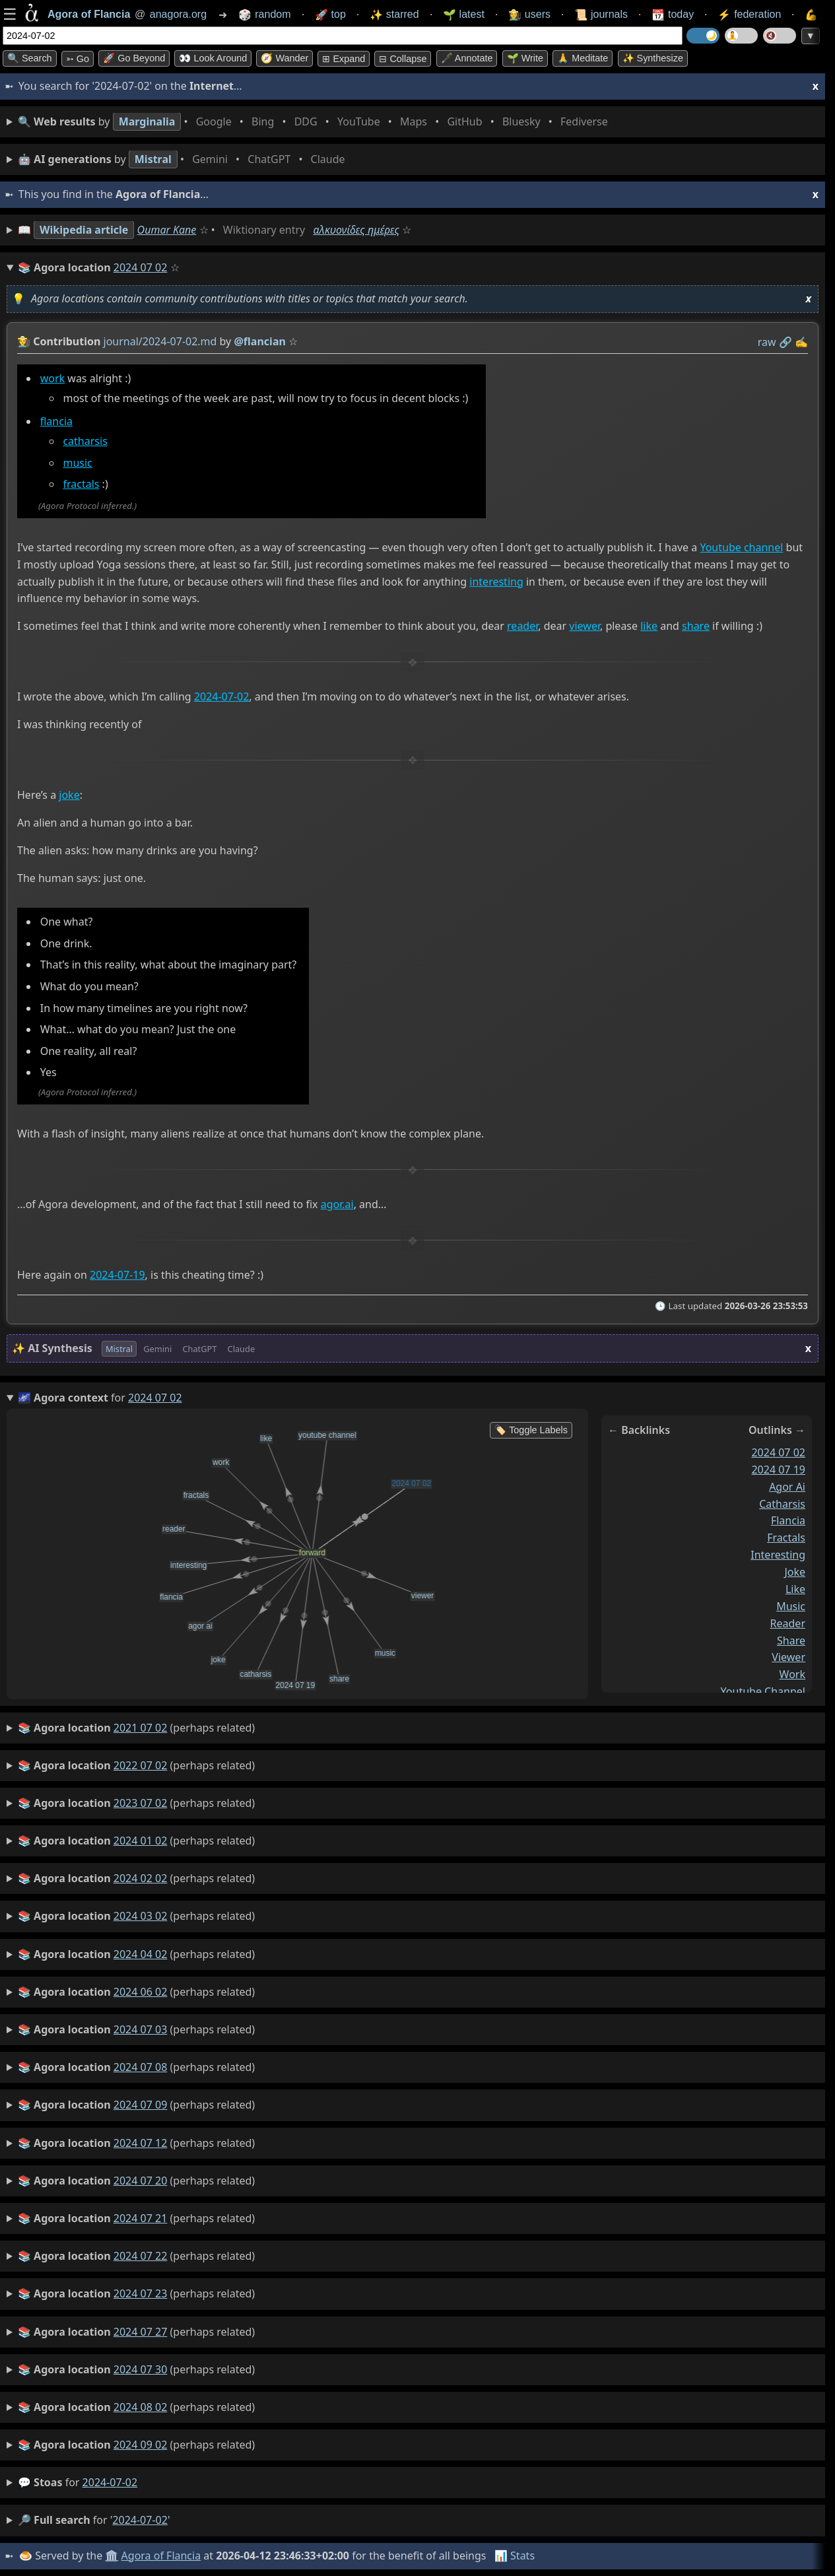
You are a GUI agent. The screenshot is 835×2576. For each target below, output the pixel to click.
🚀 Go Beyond (134, 58)
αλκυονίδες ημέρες (356, 229)
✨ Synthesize (652, 58)
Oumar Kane (167, 229)
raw (767, 342)
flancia (56, 422)
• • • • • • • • (315, 122)
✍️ (801, 342)
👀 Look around (213, 58)
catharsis (85, 441)
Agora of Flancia (161, 2555)
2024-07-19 (117, 1275)
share (696, 626)
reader (522, 626)
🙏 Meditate (582, 58)
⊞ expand (343, 58)
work (52, 378)
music (77, 463)
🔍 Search (29, 58)
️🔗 (785, 342)
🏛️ (111, 2555)
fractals (81, 484)
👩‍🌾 (23, 341)
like (648, 626)
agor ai (787, 1486)
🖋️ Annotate (467, 58)
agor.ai (337, 1205)
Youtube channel (741, 547)
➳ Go (77, 58)
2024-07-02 (222, 697)
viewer (584, 626)
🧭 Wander (284, 58)
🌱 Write (525, 58)
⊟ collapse (402, 58)
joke (69, 795)
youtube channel (763, 1691)
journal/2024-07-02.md (160, 341)
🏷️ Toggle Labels (531, 1430)
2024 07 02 (778, 1451)
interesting (496, 581)
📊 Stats (514, 2555)
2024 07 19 (778, 1469)
